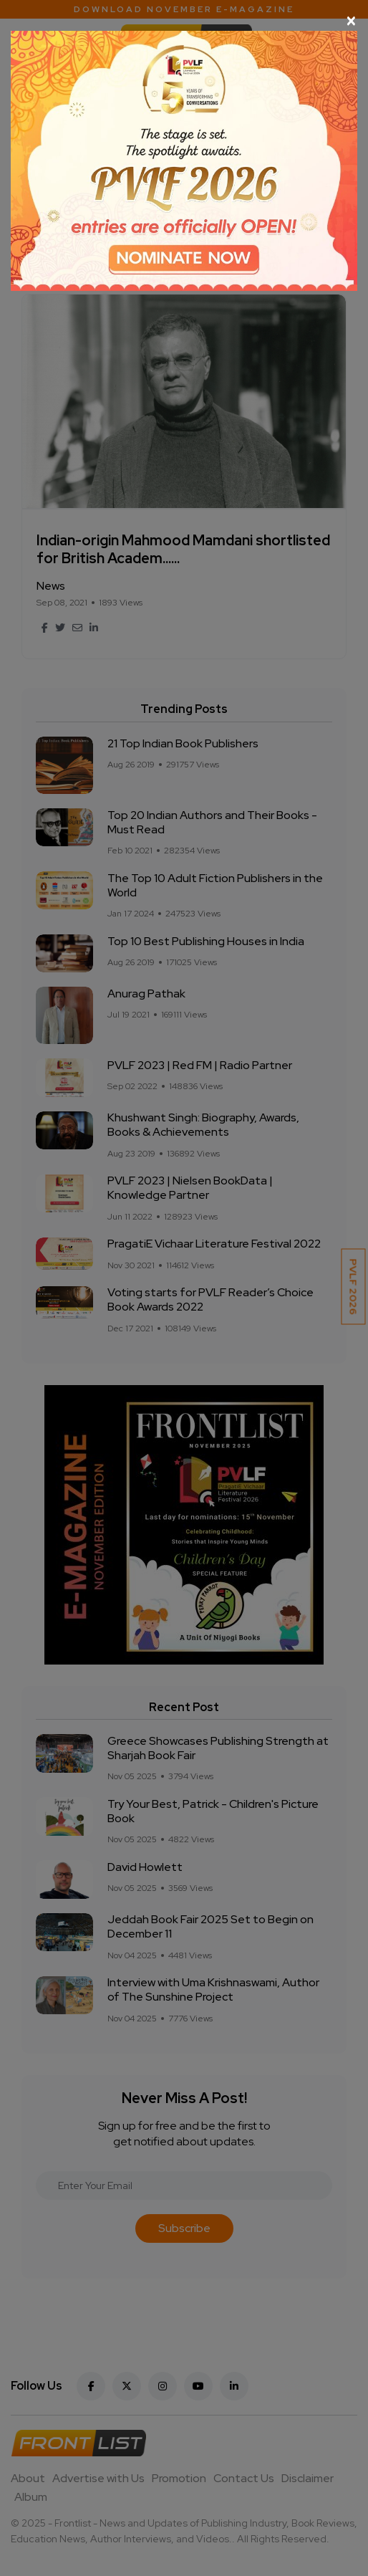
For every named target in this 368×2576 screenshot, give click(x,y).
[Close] (184, 21)
